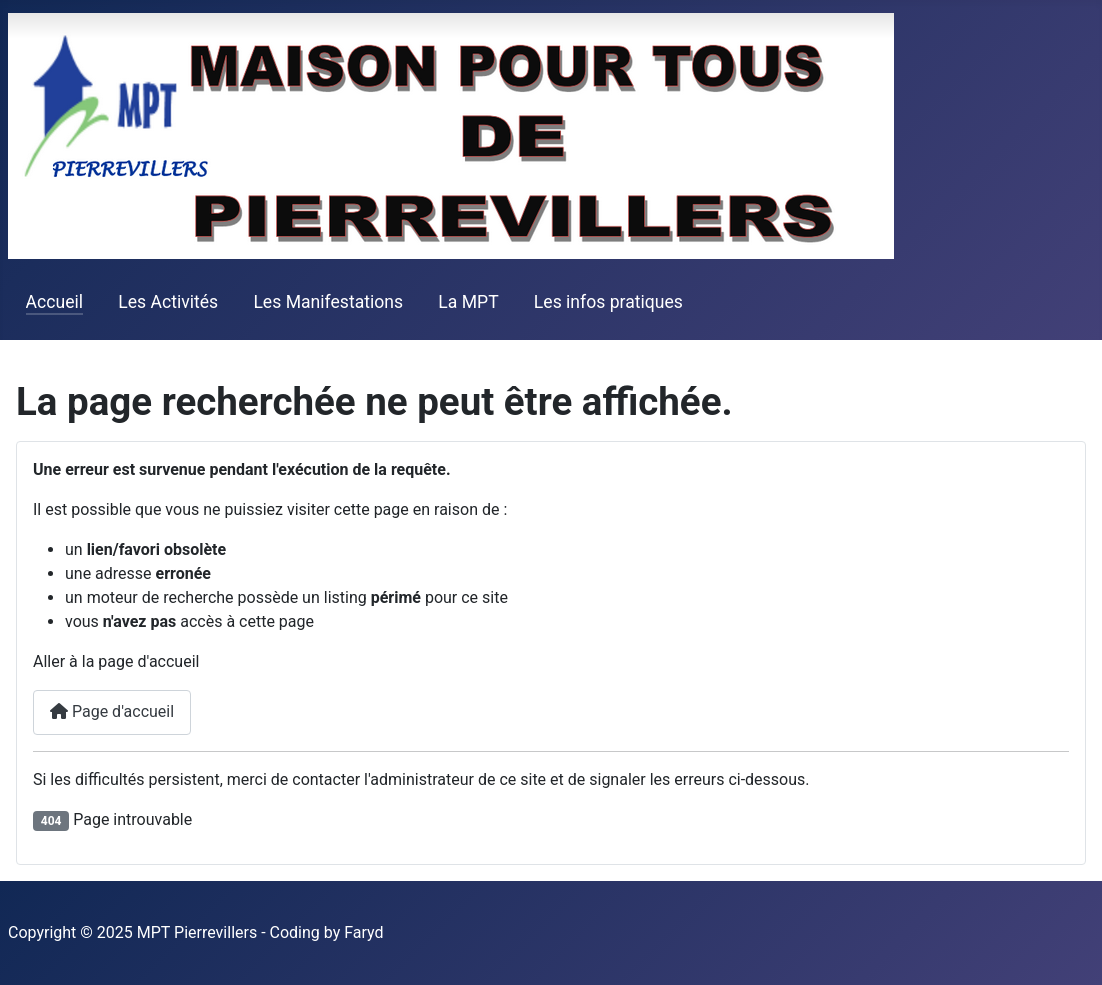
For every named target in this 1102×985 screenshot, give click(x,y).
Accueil (54, 302)
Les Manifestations (328, 302)
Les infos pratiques (608, 302)
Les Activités (168, 302)
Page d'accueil (112, 711)
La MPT (468, 302)
